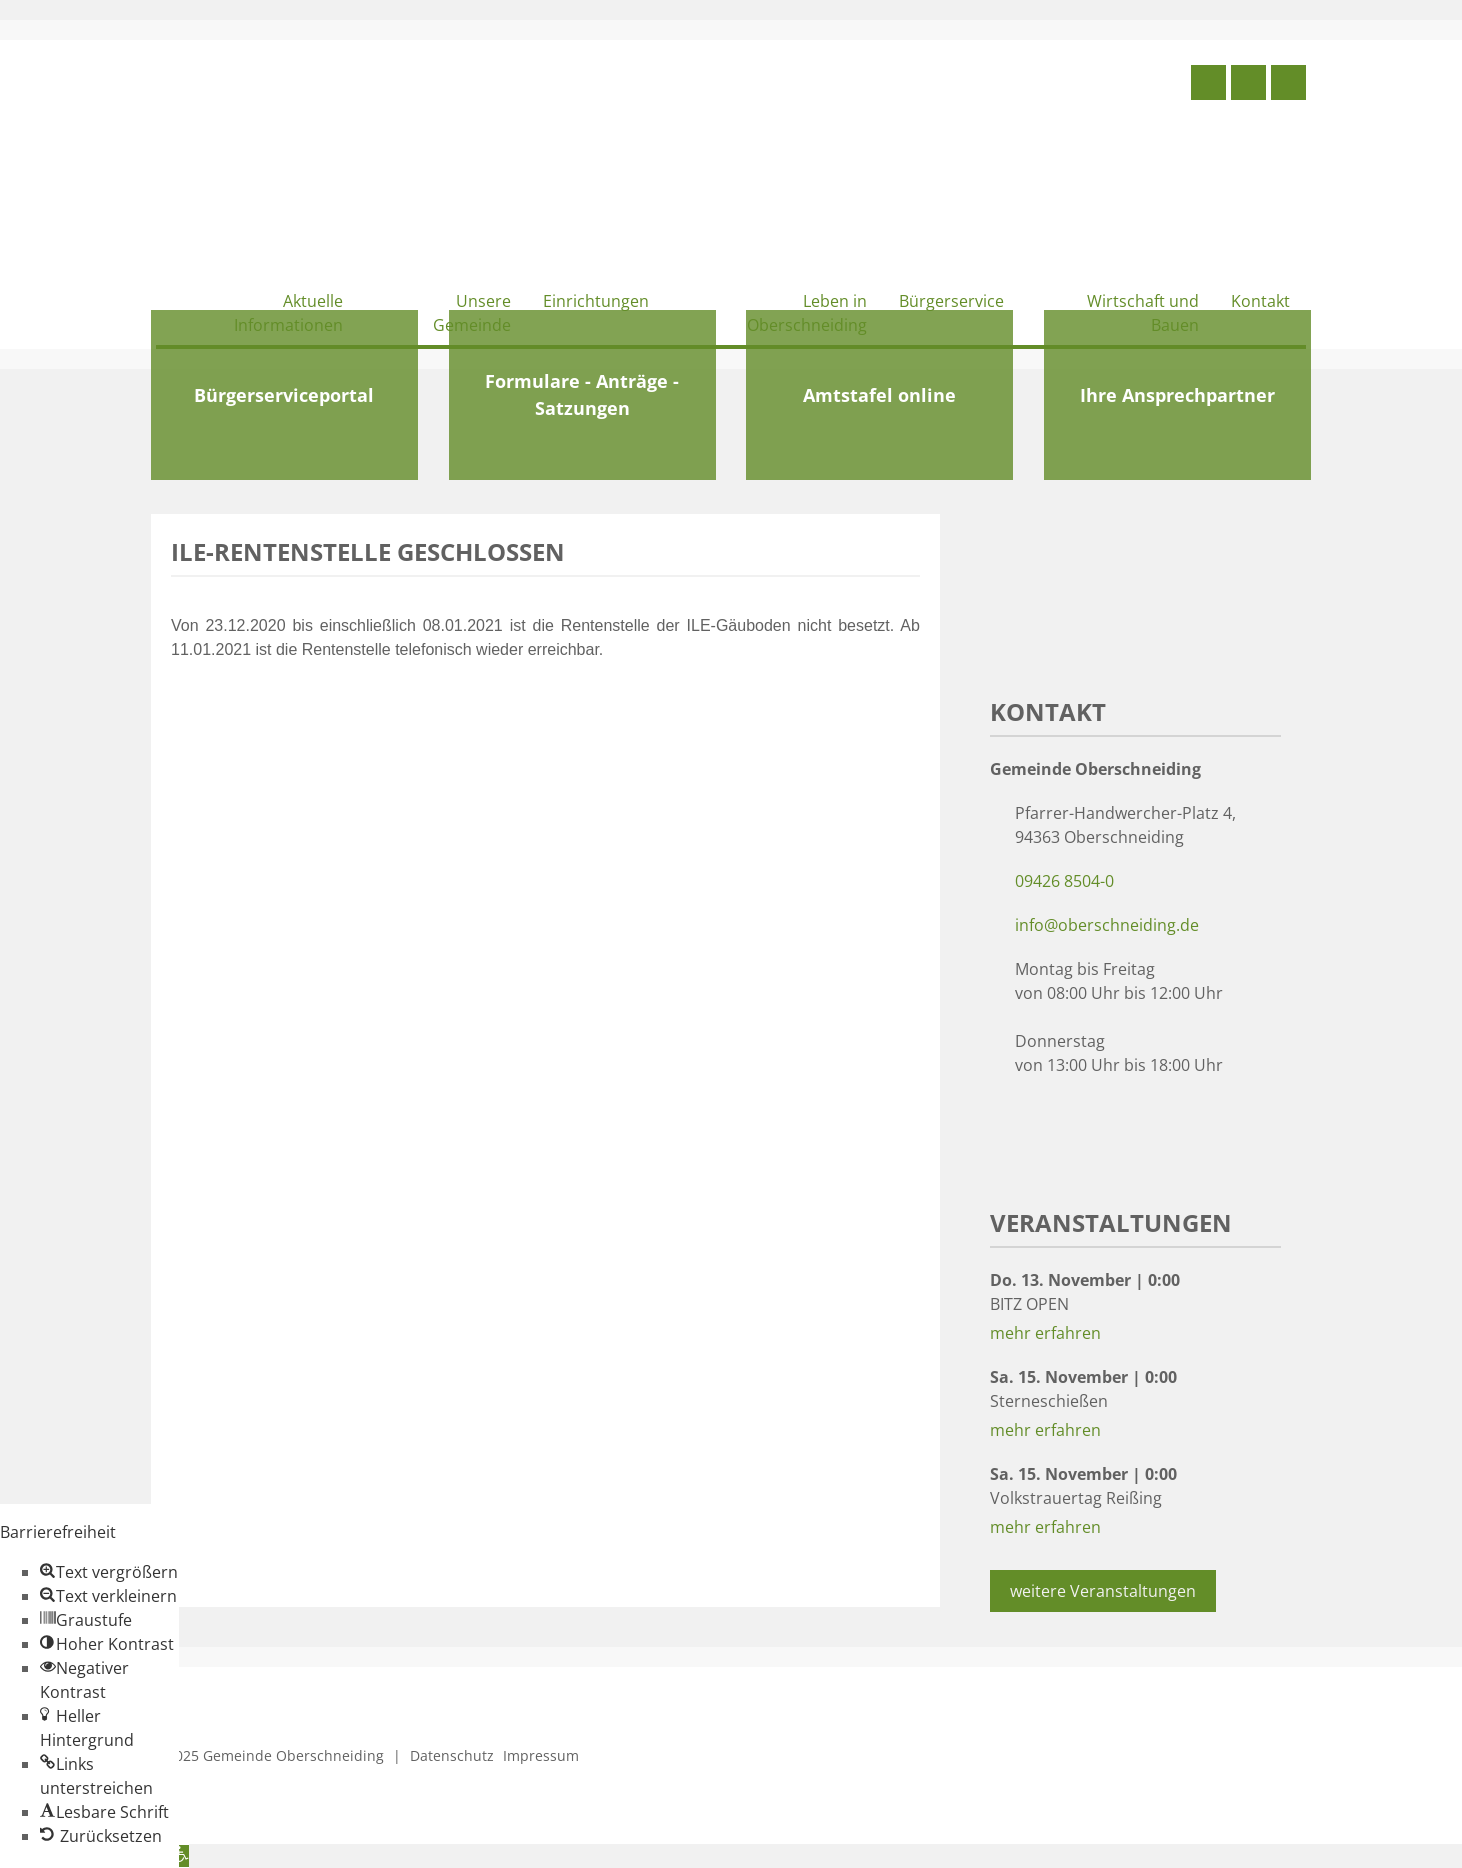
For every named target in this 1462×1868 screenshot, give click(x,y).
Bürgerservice (951, 301)
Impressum (541, 1755)
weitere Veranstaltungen (1103, 1591)
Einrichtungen (596, 301)
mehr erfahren (1045, 1333)
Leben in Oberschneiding (807, 313)
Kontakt (1260, 301)
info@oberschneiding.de (1107, 925)
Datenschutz (452, 1755)
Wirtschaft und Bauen (1143, 313)
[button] (109, 1572)
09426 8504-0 (1064, 881)
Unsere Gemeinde (472, 313)
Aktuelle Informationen (288, 313)
